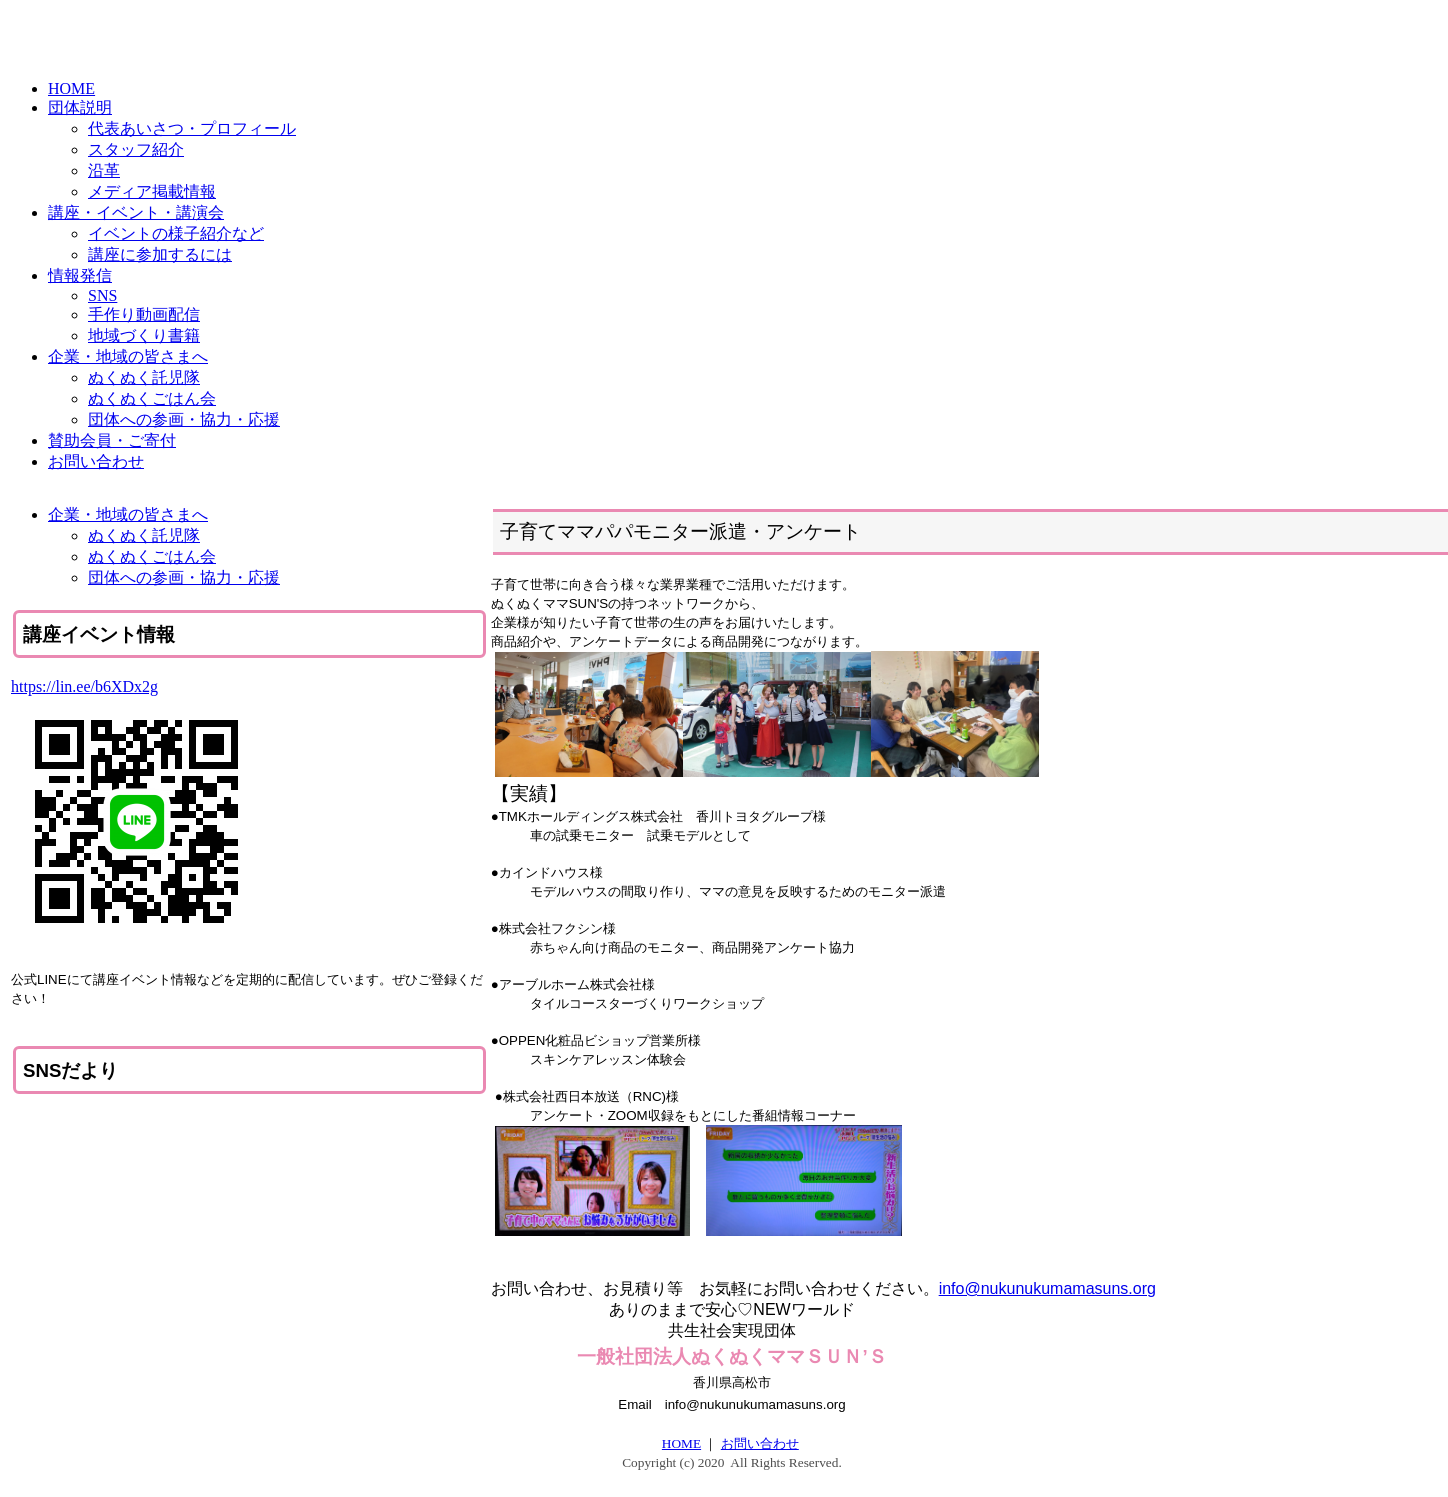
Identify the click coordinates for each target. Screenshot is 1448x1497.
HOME (681, 1443)
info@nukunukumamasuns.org (1047, 1288)
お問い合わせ (760, 1443)
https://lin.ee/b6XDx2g (84, 686)
